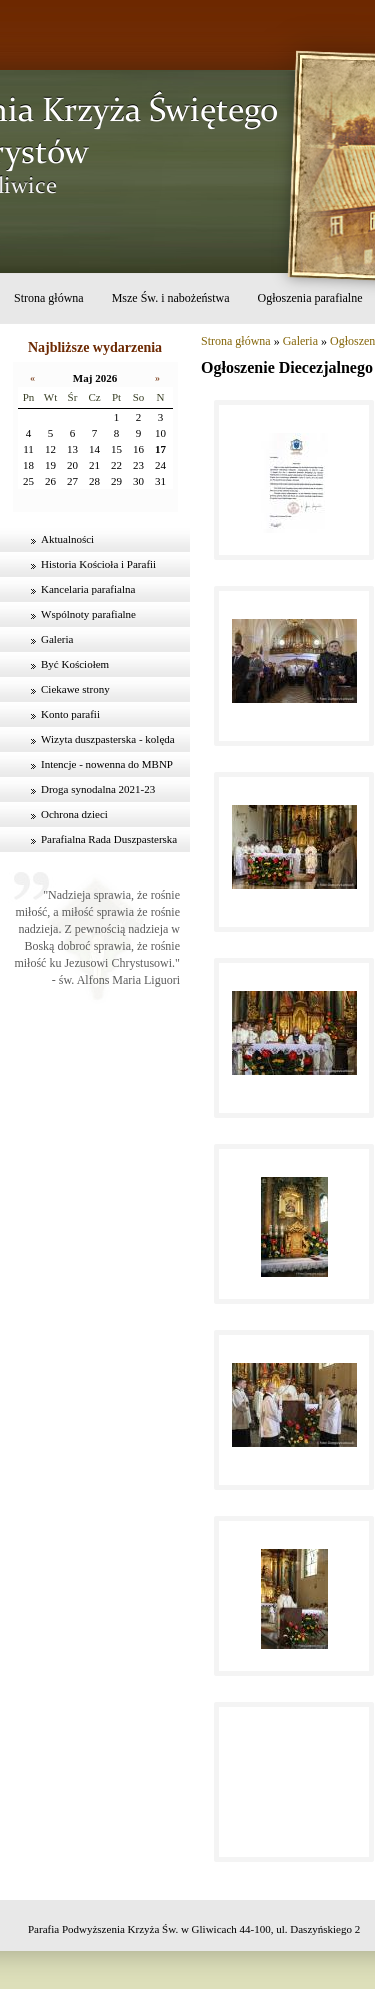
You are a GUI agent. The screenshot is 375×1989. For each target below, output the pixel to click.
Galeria (57, 639)
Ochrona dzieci (74, 814)
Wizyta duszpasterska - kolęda (108, 739)
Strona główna (49, 298)
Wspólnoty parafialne (88, 614)
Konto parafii (70, 714)
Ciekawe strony (75, 689)
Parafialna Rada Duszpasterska (109, 839)
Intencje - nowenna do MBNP (107, 764)
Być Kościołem (75, 664)
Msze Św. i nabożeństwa (171, 298)
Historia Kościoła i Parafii (98, 564)
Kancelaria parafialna (88, 589)
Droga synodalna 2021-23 (98, 789)
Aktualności (67, 539)
